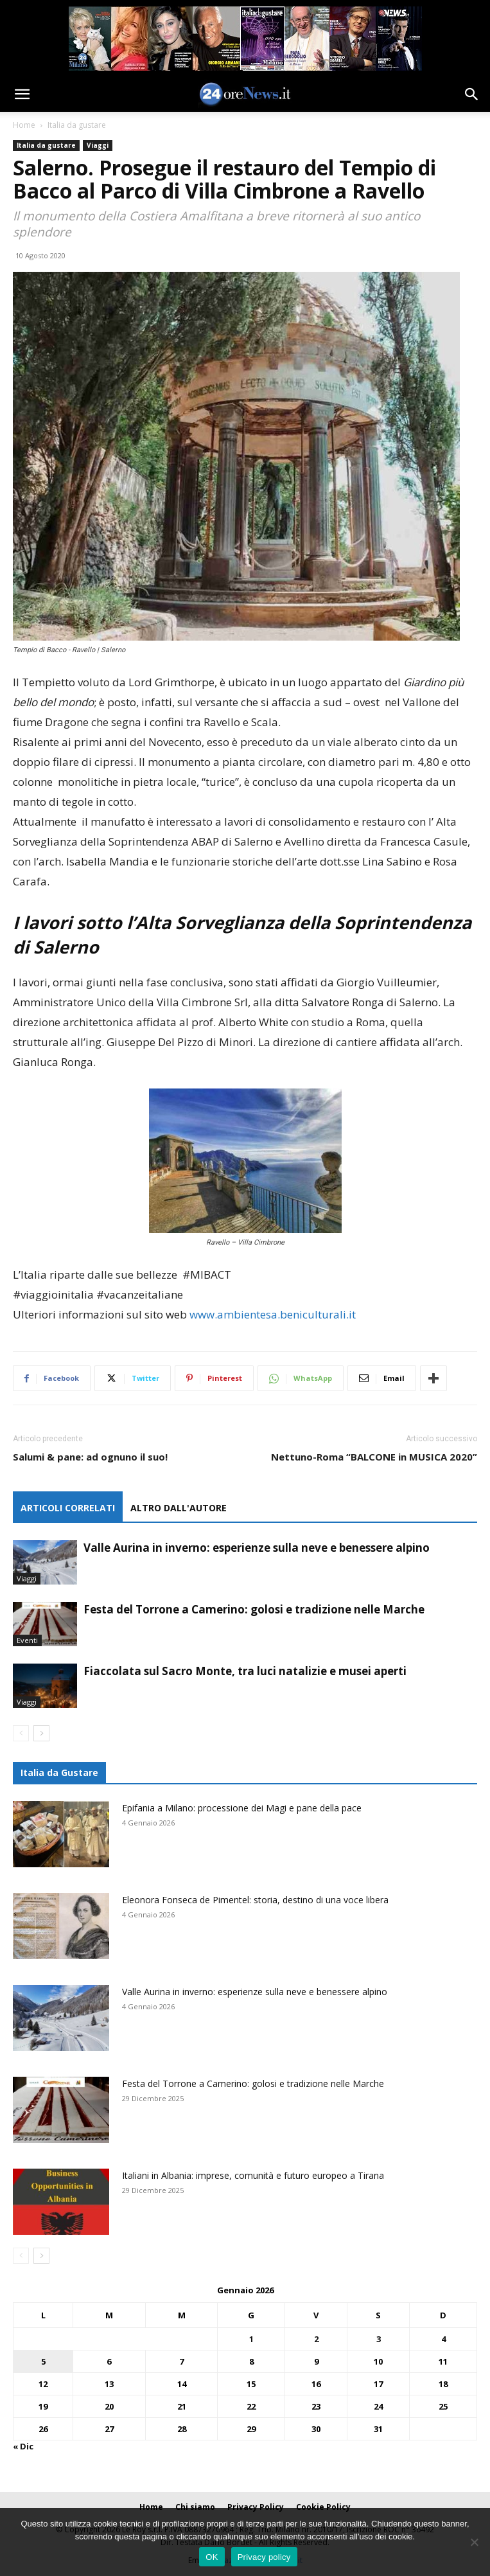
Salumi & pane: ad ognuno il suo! (90, 1456)
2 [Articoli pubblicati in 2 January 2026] (316, 2339)
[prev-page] (21, 1733)
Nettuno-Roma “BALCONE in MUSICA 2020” (374, 1456)
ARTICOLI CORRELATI (68, 1508)
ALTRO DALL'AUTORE (178, 1508)
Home (24, 125)
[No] (474, 2542)
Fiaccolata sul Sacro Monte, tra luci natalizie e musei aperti (245, 1671)
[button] (21, 94)
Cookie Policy (323, 2506)
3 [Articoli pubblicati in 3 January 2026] (378, 2339)
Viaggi (98, 145)
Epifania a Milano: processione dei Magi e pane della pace (242, 1808)
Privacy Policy (255, 2506)
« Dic (23, 2446)
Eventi (27, 1640)
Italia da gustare (77, 125)
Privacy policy (264, 2557)
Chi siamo (195, 2506)
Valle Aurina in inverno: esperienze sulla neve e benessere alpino (256, 1547)
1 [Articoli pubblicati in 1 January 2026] (251, 2339)
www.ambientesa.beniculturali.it (272, 1314)
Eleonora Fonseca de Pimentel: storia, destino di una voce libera (255, 1900)
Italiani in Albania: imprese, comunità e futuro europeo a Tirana (253, 2175)
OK (212, 2557)
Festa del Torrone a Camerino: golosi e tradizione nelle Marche (253, 1609)
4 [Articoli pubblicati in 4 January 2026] (443, 2339)
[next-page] (41, 1733)
